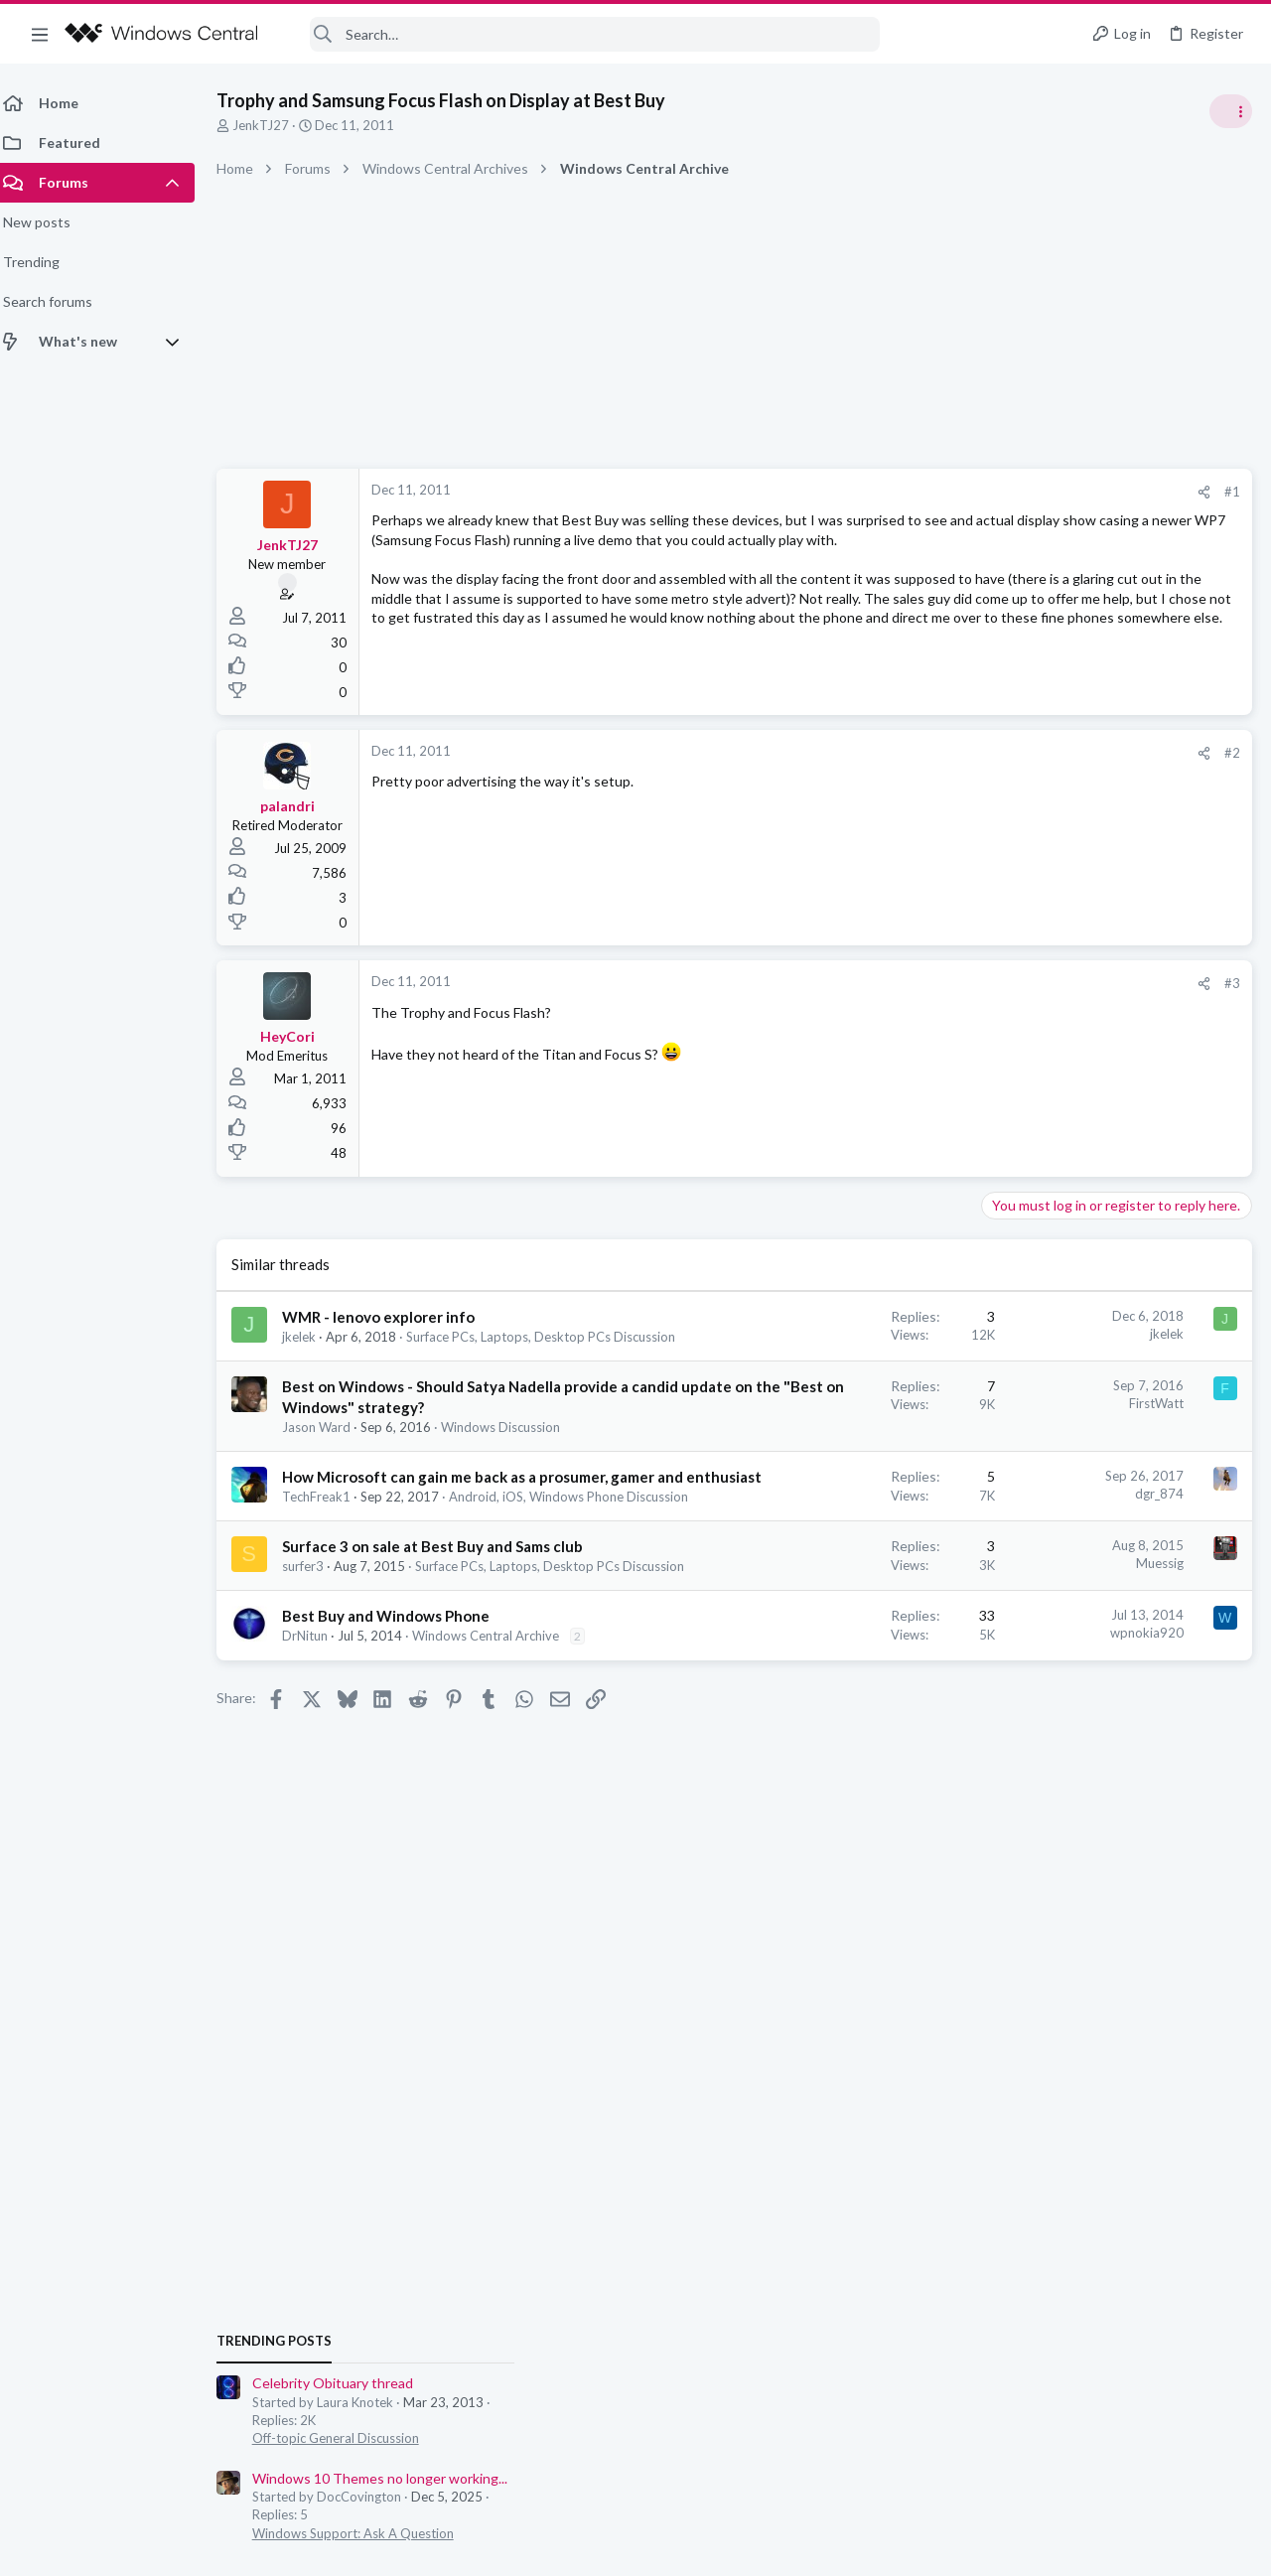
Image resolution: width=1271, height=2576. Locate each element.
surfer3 (315, 1683)
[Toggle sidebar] (1230, 111)
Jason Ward (328, 1466)
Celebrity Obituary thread (1069, 1116)
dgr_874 (840, 1550)
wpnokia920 (828, 1768)
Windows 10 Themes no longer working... (1116, 1211)
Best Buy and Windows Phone (397, 1751)
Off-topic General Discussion (1072, 1172)
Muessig (841, 1659)
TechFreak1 (328, 1574)
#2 (913, 753)
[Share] (885, 492)
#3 (913, 983)
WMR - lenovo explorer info (390, 1317)
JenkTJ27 (272, 125)
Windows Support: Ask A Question (1090, 1266)
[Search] (582, 34)
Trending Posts (1010, 1074)
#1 (913, 492)
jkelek (311, 1337)
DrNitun (317, 1771)
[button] (40, 34)
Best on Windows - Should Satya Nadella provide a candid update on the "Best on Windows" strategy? (416, 1425)
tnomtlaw (1221, 1434)
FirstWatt (837, 1421)
